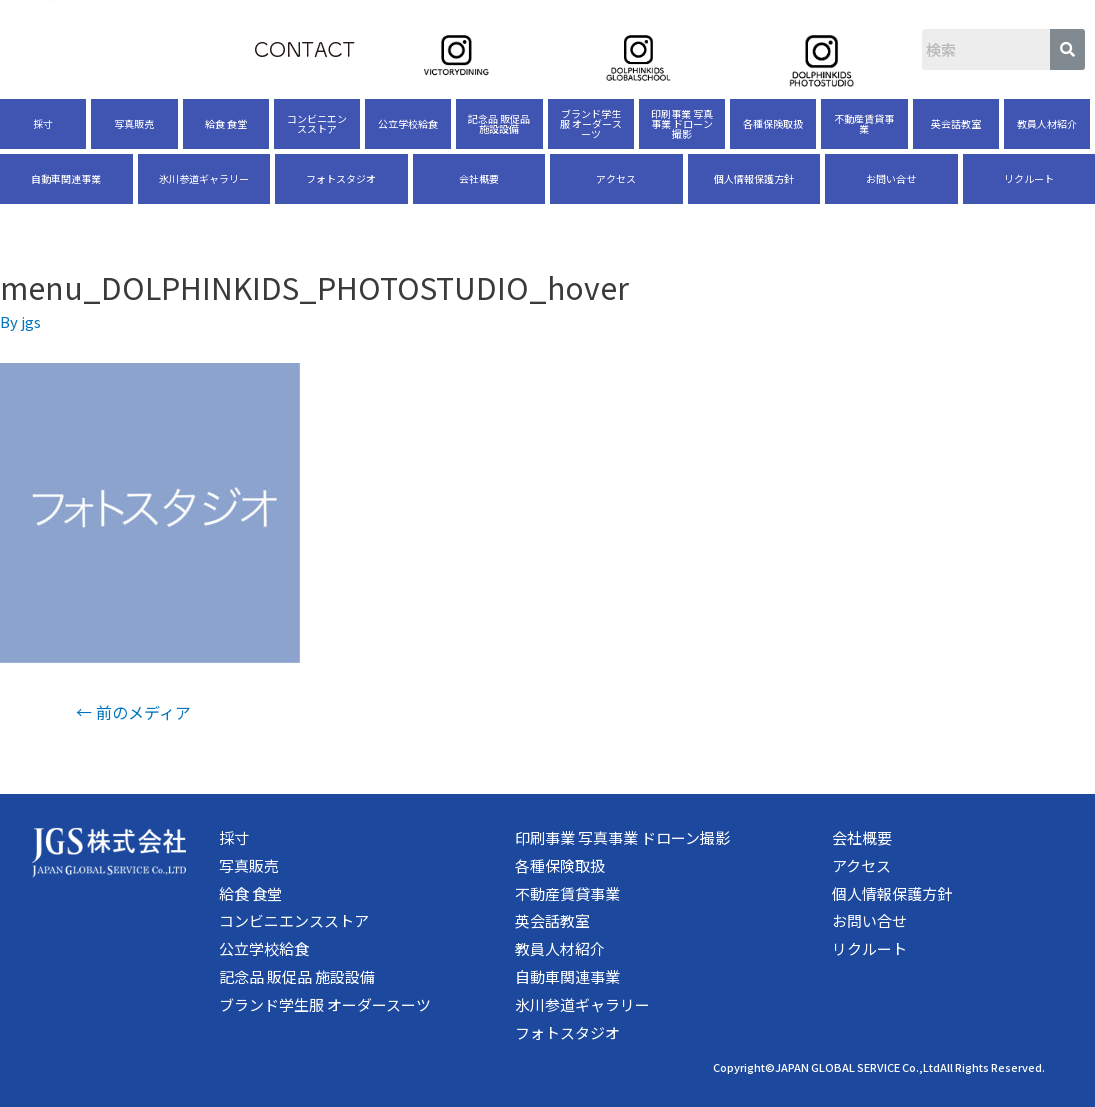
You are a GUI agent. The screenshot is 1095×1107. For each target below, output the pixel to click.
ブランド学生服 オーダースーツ (591, 123)
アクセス (616, 178)
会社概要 (479, 178)
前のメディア (133, 712)
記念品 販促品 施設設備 (499, 123)
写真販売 (134, 123)
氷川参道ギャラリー (204, 178)
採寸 (43, 123)
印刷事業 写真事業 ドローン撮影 (682, 123)
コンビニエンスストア (317, 123)
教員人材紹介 (1047, 123)
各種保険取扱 (773, 123)
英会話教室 (956, 123)
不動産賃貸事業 (864, 123)
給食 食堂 (226, 123)
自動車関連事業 (66, 178)
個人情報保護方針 (754, 178)
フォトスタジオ (341, 178)
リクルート (1029, 178)
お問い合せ (891, 178)
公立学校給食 (408, 123)
